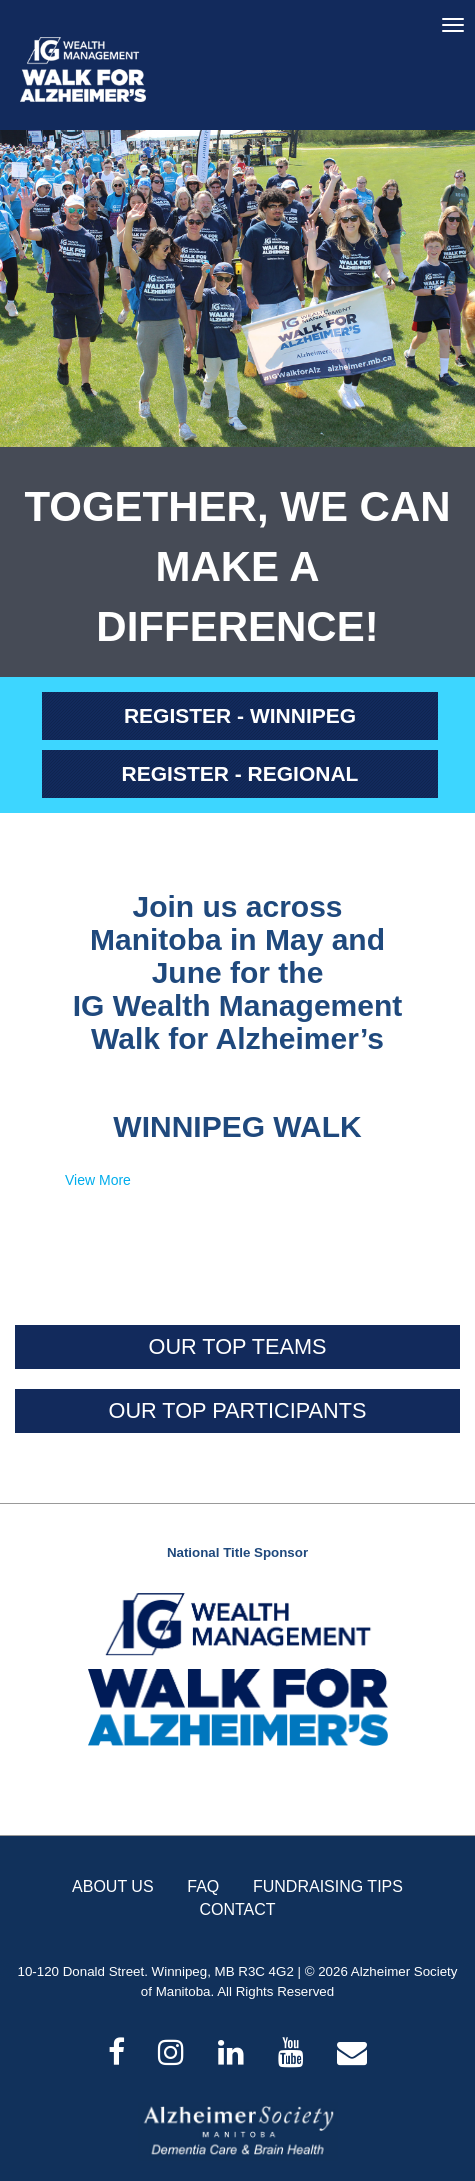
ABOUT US (113, 1886)
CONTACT (237, 1909)
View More (98, 1180)
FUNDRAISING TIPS (328, 1886)
